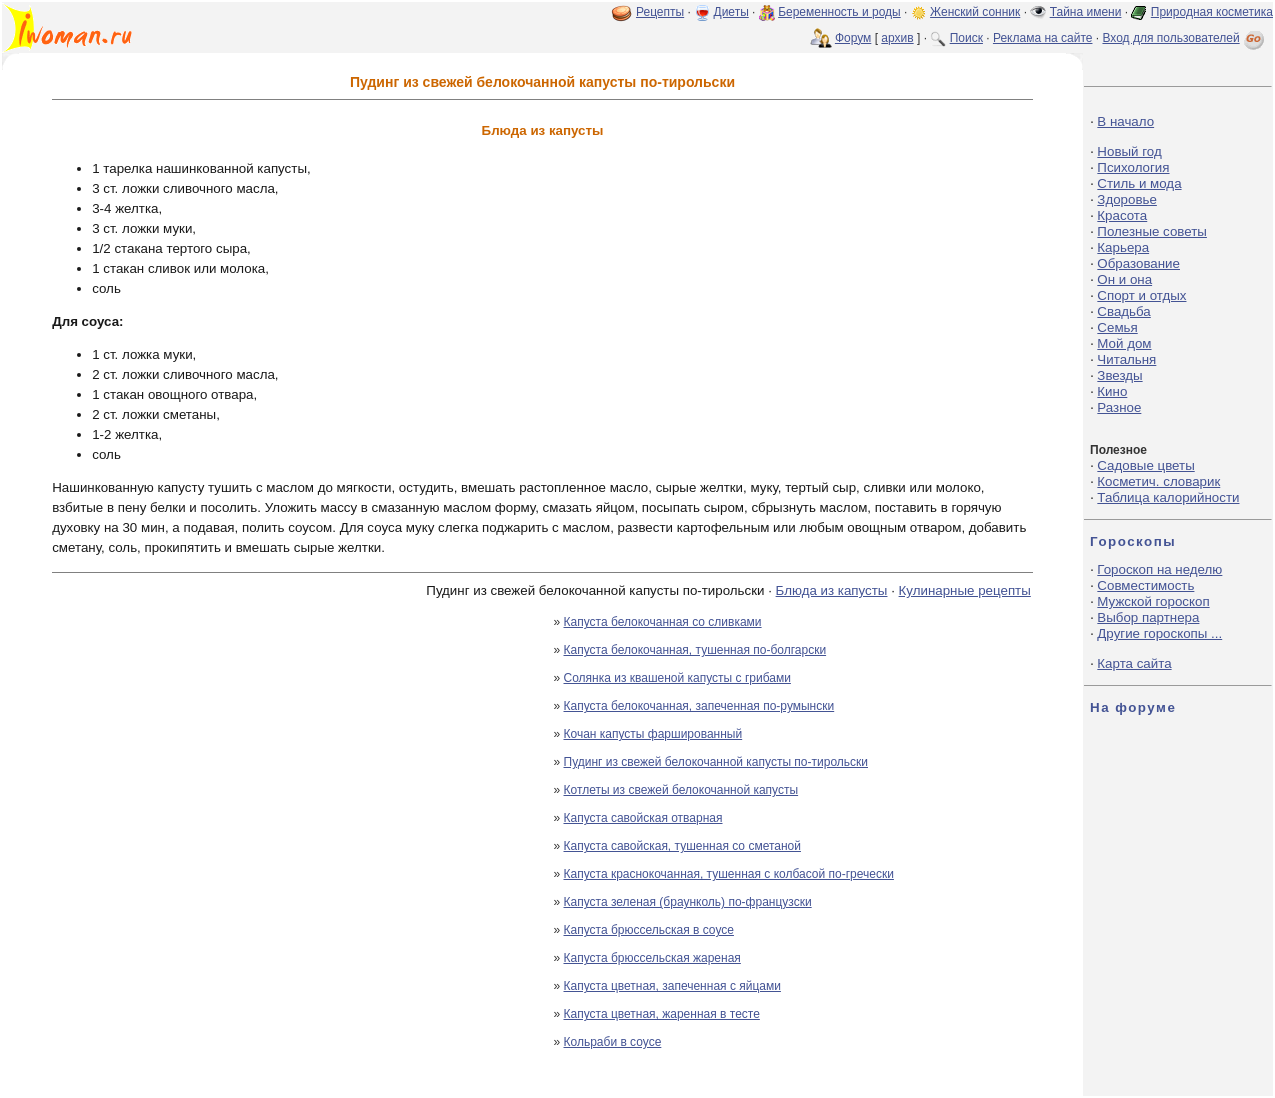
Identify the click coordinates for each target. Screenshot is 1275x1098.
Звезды (1119, 375)
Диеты (731, 12)
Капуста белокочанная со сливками (663, 622)
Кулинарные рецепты (965, 590)
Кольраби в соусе (613, 1042)
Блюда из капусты (832, 590)
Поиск (966, 38)
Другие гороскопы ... (1159, 633)
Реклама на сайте (1043, 38)
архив (897, 38)
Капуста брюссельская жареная (652, 958)
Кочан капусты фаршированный (653, 734)
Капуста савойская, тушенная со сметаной (682, 846)
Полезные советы (1152, 231)
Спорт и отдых (1141, 295)
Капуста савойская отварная (643, 818)
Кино (1112, 391)
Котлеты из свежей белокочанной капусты (681, 790)
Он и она (1124, 279)
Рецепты (660, 12)
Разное (1119, 407)
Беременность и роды (839, 12)
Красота (1122, 215)
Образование (1138, 263)
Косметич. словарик (1158, 481)
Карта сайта (1134, 663)
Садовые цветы (1145, 465)
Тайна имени (1086, 12)
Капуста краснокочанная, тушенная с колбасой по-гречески (729, 874)
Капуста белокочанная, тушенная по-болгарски (695, 650)
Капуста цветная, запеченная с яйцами (672, 986)
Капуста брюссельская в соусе (649, 930)
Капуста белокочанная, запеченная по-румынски (699, 706)
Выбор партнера (1148, 617)
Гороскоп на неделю (1159, 569)
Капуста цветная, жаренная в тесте (662, 1014)
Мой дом (1124, 343)
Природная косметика (1212, 12)
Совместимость (1145, 585)
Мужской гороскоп (1153, 601)
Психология (1133, 167)
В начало (1125, 121)
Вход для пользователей (1185, 38)
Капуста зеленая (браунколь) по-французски (688, 902)
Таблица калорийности (1168, 497)
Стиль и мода (1139, 183)
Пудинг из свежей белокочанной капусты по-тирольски (716, 762)
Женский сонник (975, 12)
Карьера (1123, 247)
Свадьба (1123, 311)
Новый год (1129, 151)
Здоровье (1127, 199)
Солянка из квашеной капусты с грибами (677, 678)
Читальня (1126, 359)
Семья (1117, 327)
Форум (853, 38)
